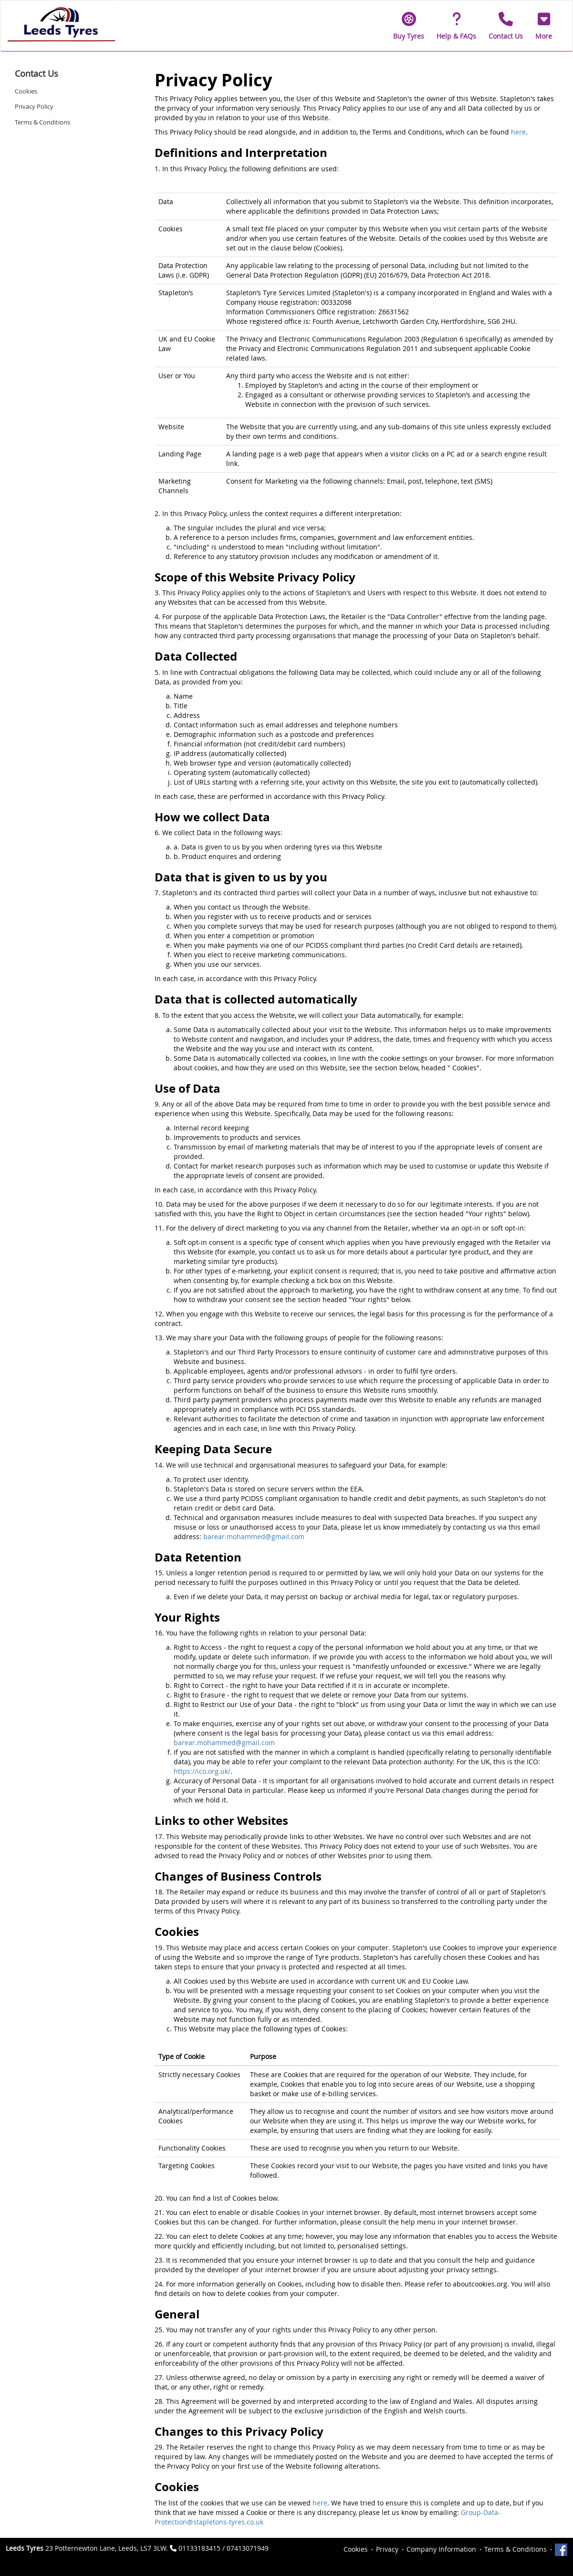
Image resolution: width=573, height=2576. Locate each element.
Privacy (387, 2549)
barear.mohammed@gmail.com (253, 1536)
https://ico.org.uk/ (202, 1771)
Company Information (441, 2549)
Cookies (26, 91)
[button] (543, 26)
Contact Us (36, 73)
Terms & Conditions (42, 122)
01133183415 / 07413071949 (223, 2548)
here (518, 131)
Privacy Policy (34, 106)
